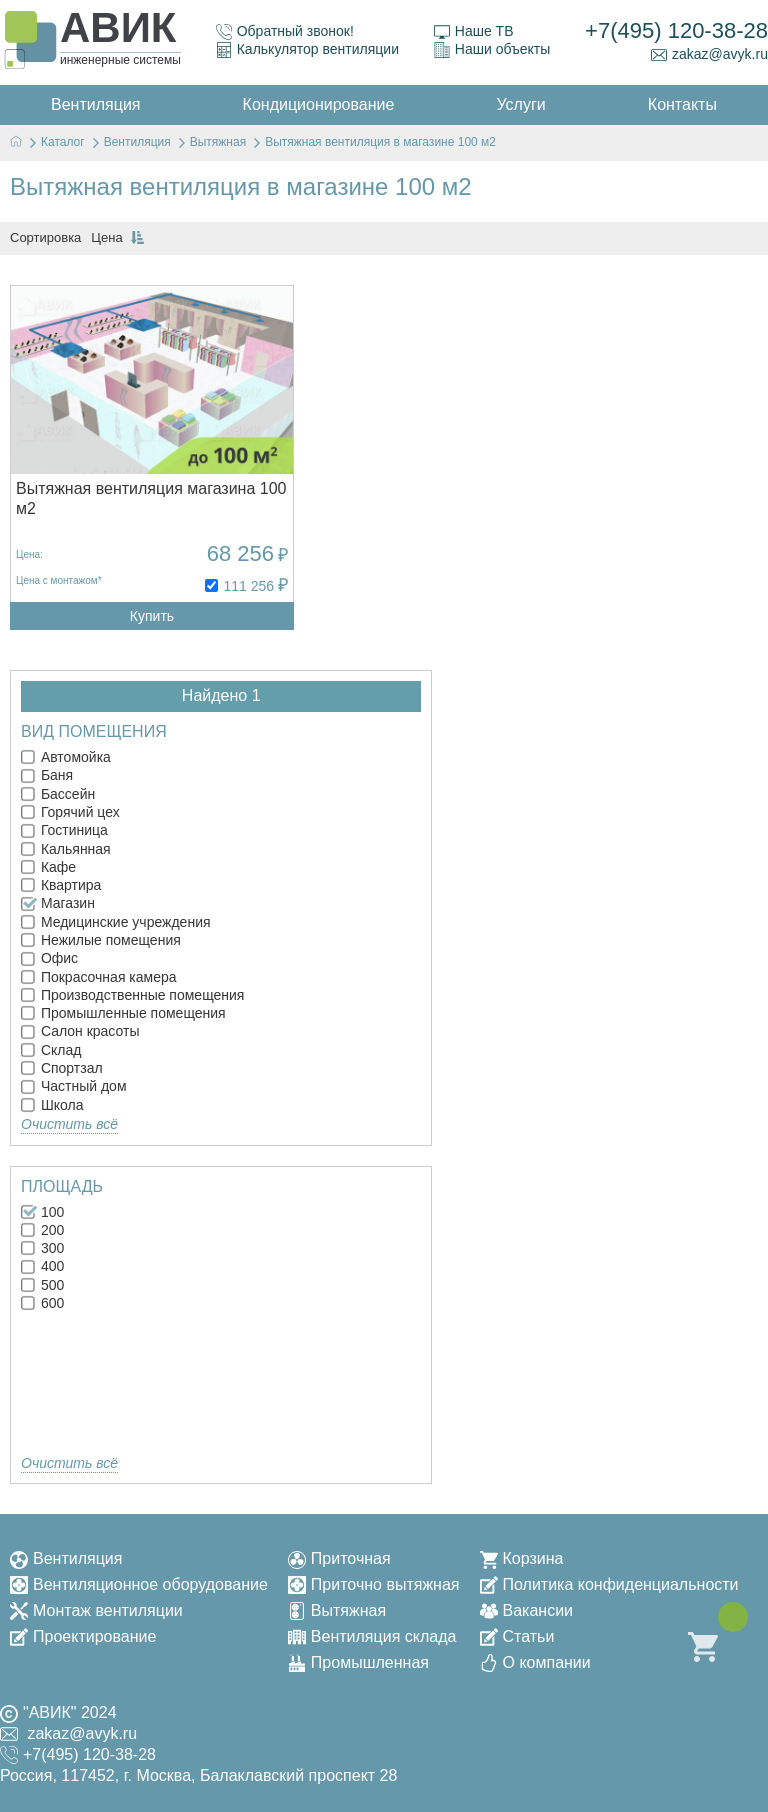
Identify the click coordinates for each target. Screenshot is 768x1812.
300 (42, 1248)
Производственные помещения (132, 995)
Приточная (339, 1558)
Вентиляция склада (372, 1636)
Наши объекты (492, 49)
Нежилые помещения (101, 940)
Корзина (522, 1558)
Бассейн (58, 794)
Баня (47, 775)
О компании (535, 1662)
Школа (52, 1105)
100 (42, 1212)
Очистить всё (69, 1124)
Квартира (61, 885)
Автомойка (66, 757)
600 (42, 1303)
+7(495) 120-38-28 (676, 30)
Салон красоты (80, 1031)
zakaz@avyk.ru (709, 54)
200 (42, 1230)
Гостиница (64, 830)
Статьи (517, 1636)
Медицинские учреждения (116, 922)
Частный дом (74, 1086)
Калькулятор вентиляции (307, 49)
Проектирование (83, 1636)
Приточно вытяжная (374, 1584)
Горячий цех (70, 812)
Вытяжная (337, 1610)
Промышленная (358, 1662)
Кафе (48, 867)
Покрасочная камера (99, 977)
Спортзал (62, 1068)
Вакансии (527, 1610)
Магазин (58, 903)
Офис (49, 958)
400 (42, 1266)
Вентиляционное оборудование (139, 1584)
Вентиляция (66, 1558)
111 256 (248, 586)
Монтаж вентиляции (96, 1610)
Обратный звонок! (285, 31)
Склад (51, 1050)
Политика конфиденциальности (609, 1584)
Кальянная (66, 849)
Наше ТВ (474, 31)
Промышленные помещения (123, 1013)
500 (42, 1285)
